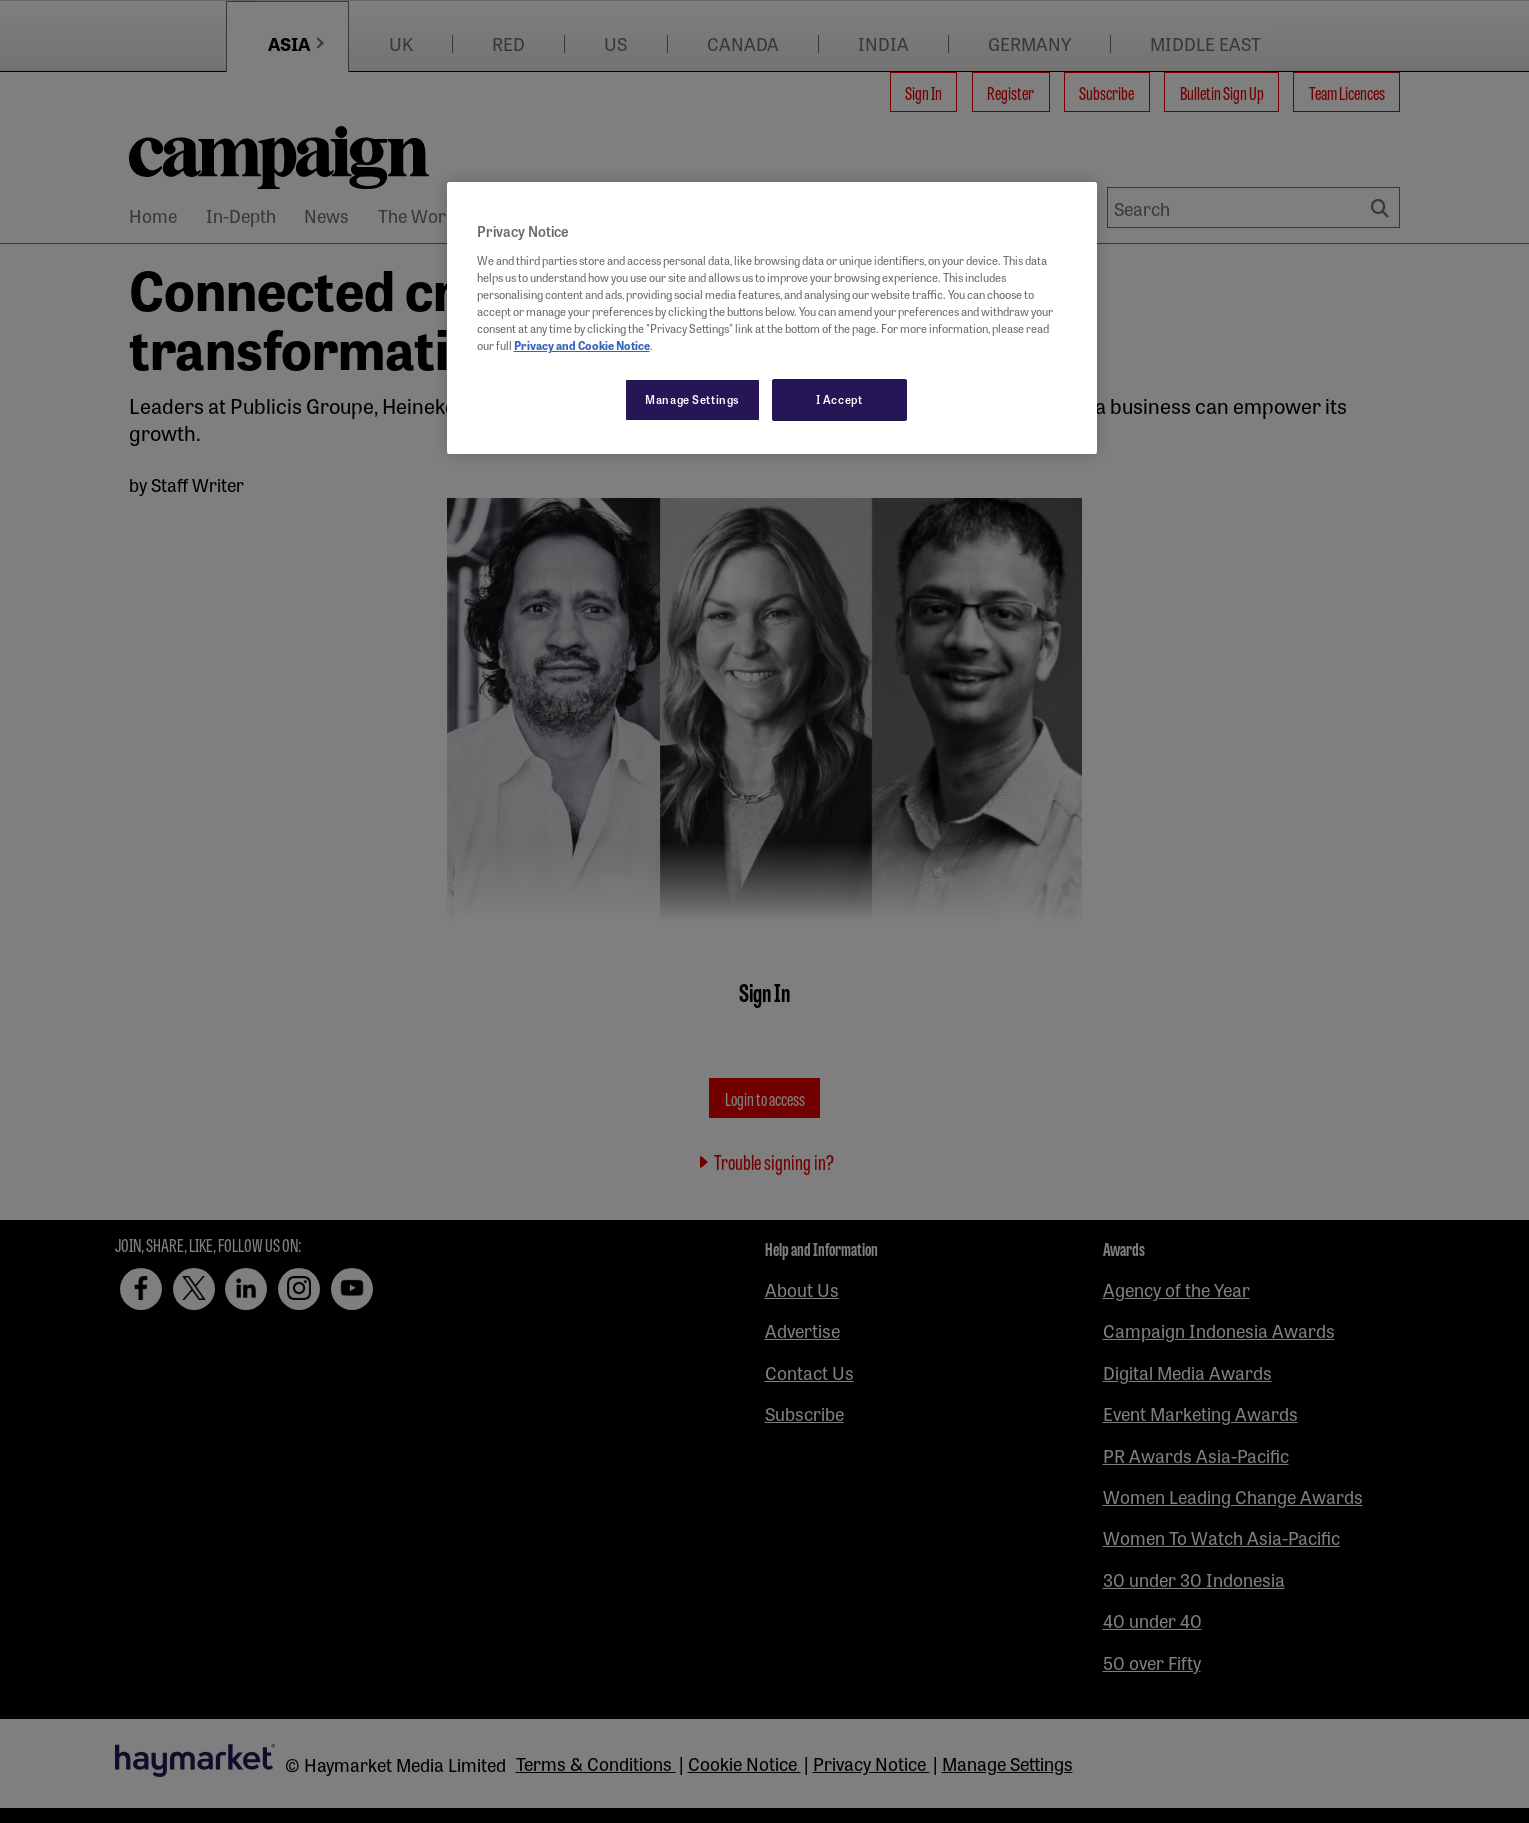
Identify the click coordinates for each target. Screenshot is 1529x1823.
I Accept (839, 399)
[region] (772, 318)
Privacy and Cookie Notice (582, 345)
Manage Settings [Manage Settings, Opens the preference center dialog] (692, 399)
